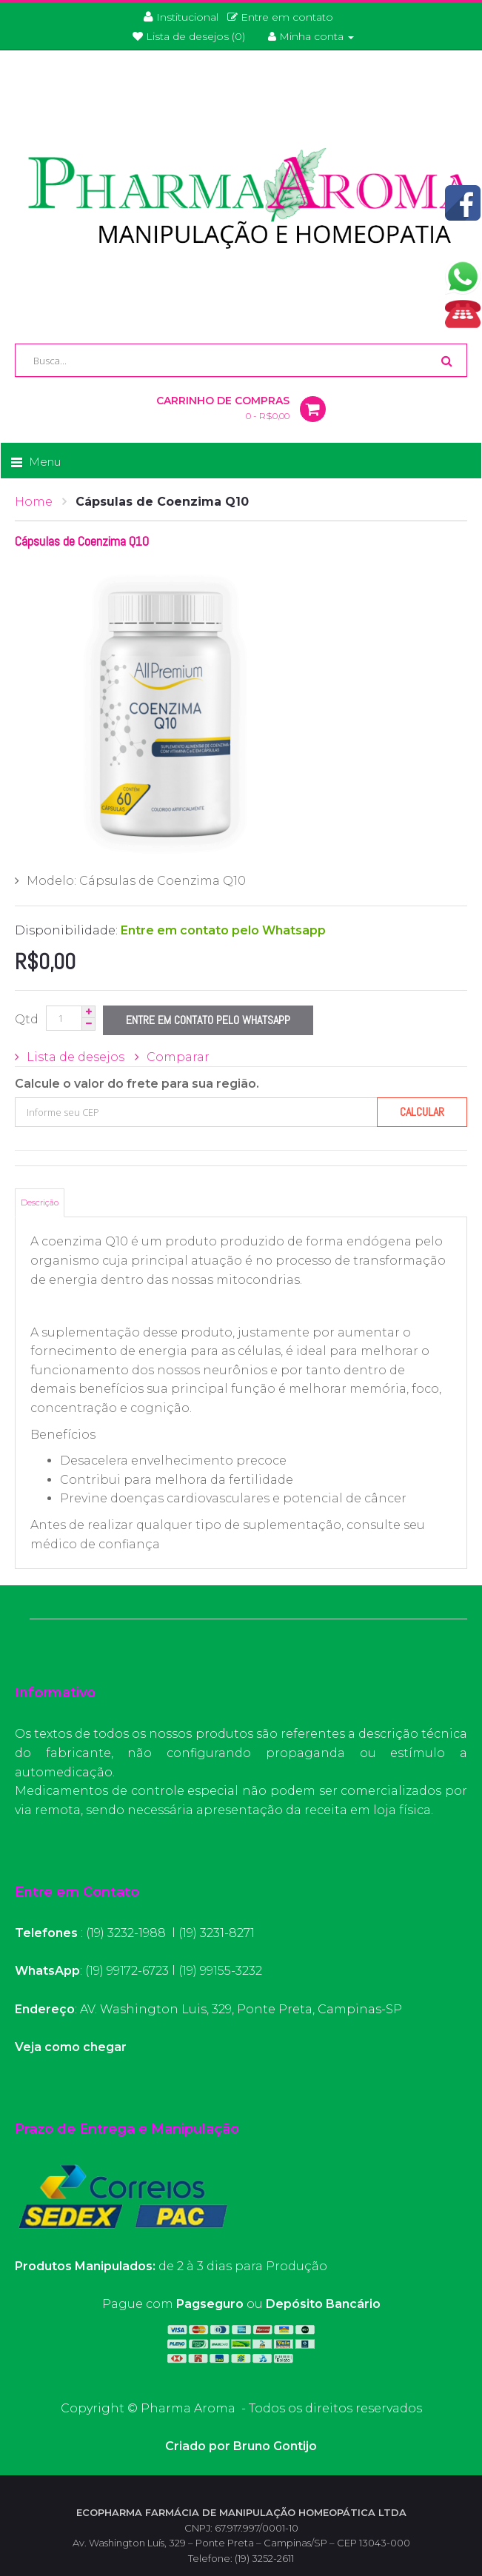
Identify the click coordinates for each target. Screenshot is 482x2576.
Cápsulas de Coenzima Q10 (162, 502)
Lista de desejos (75, 1057)
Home (34, 502)
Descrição (39, 1202)
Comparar (178, 1057)
